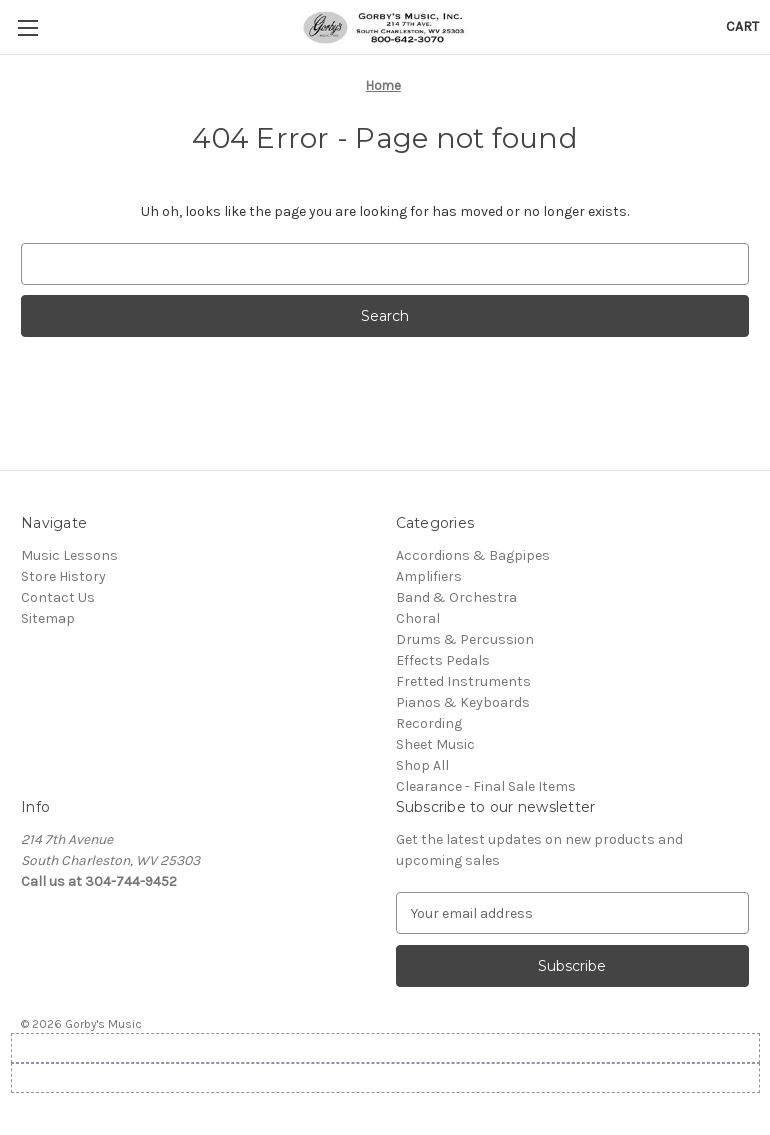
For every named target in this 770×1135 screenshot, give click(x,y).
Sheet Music (435, 744)
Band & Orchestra (456, 597)
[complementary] (625, 1025)
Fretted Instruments (463, 681)
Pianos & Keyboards (463, 702)
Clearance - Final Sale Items (486, 786)
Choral (418, 618)
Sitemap (48, 618)
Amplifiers (429, 576)
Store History (63, 576)
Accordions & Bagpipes (473, 555)
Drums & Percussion (465, 639)
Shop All (422, 765)
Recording (429, 723)
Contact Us (58, 597)
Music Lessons (69, 555)
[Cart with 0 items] (742, 26)
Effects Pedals (443, 660)
